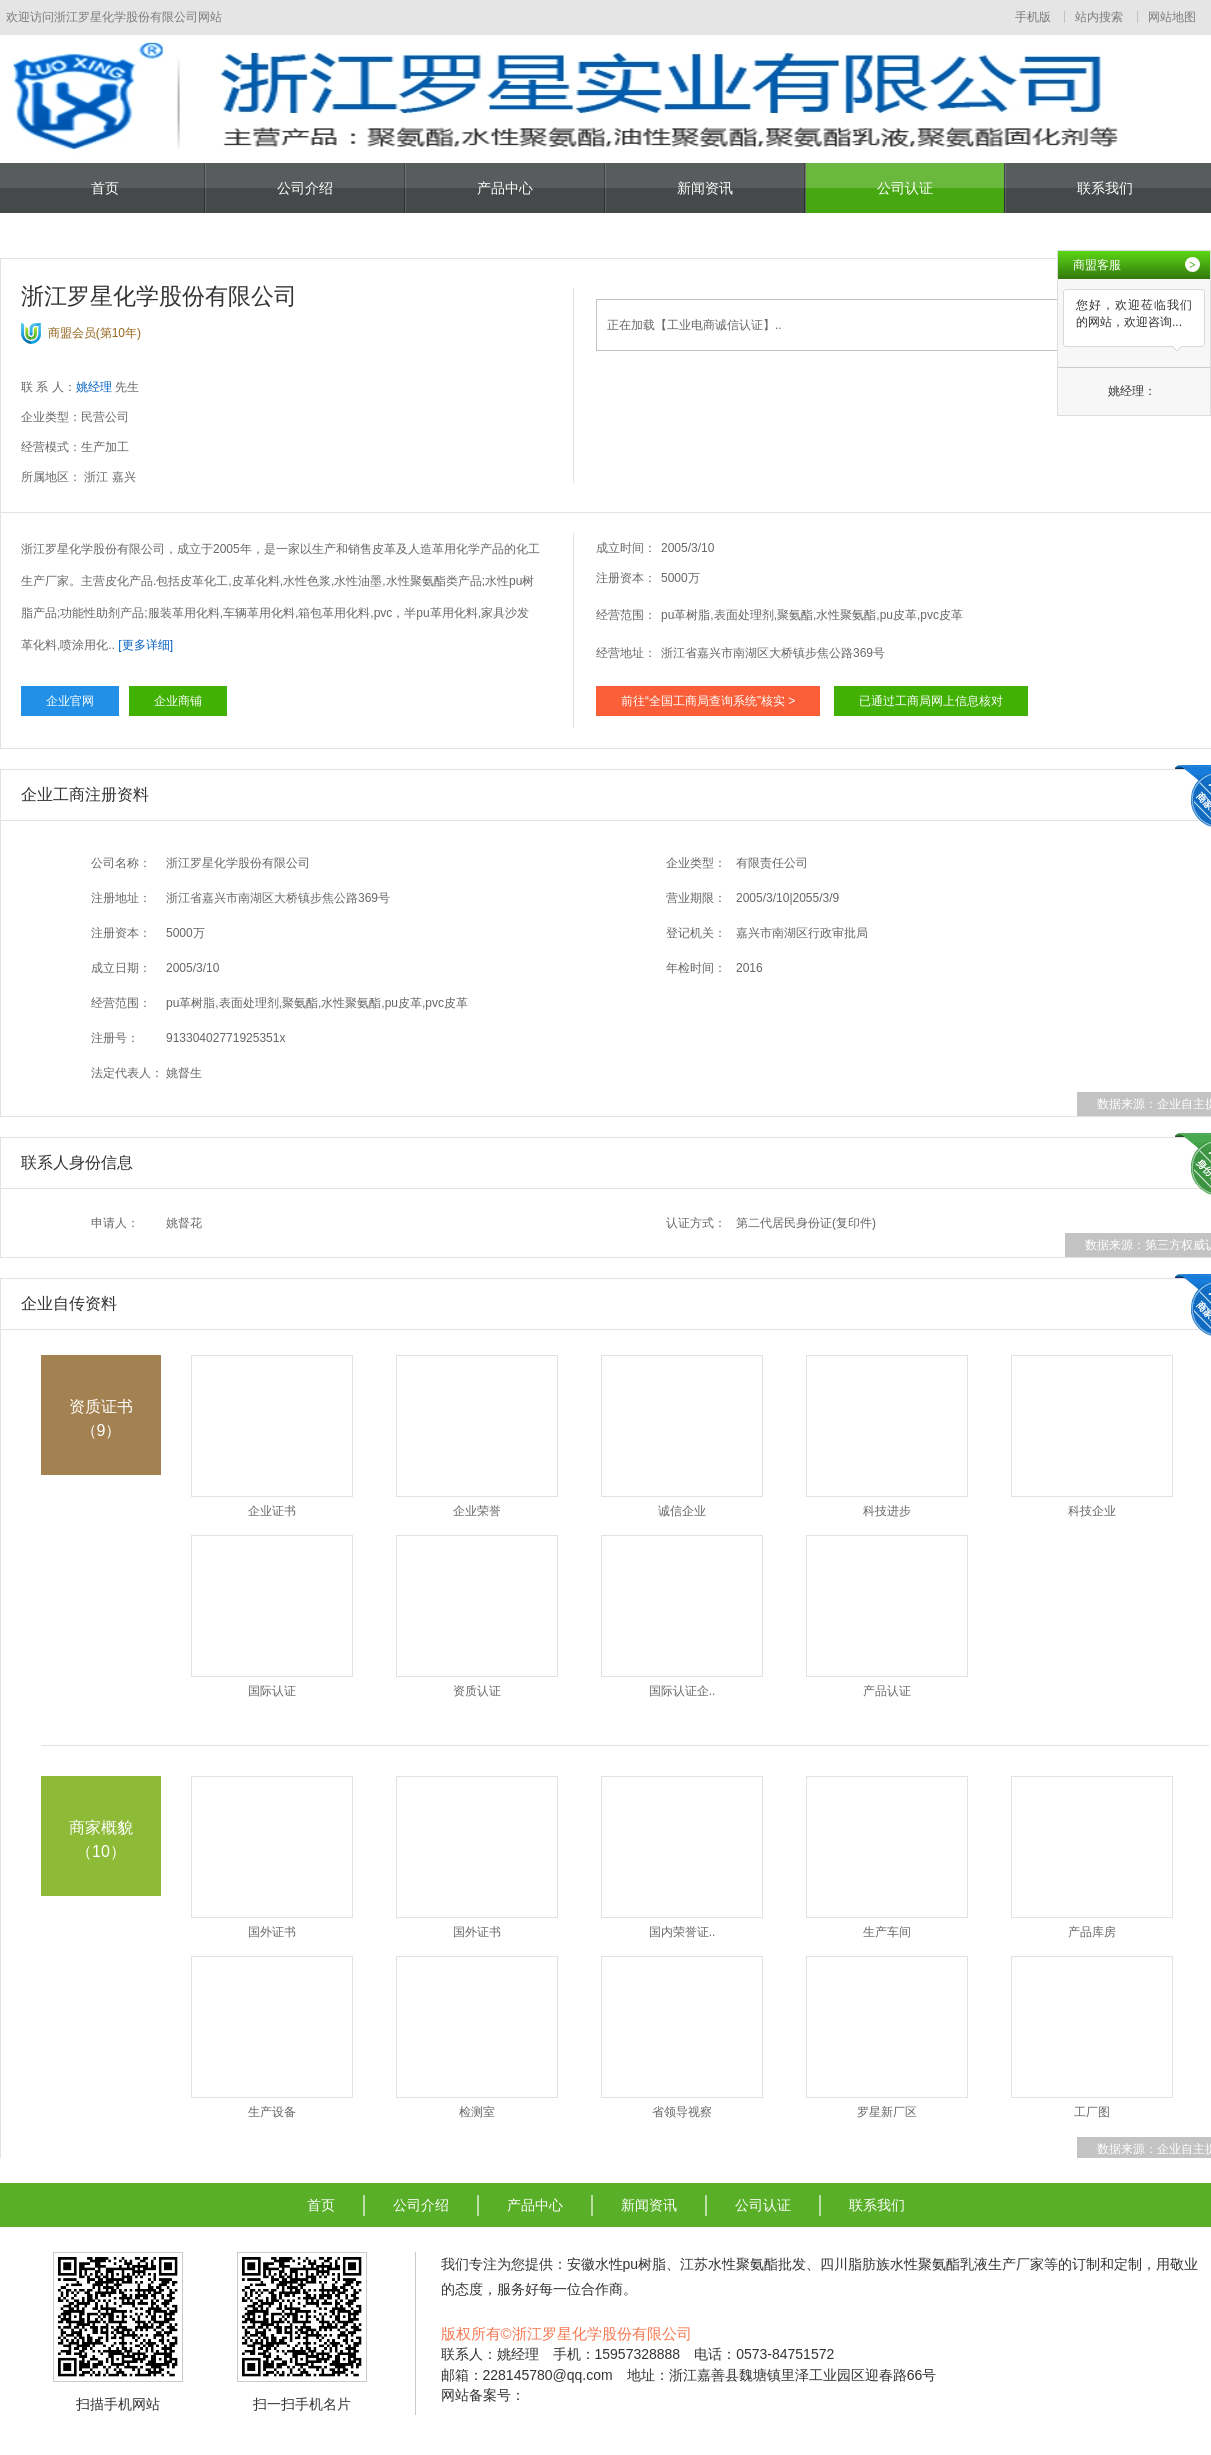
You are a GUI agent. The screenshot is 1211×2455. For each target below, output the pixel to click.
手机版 (1033, 17)
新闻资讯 (705, 188)
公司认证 (905, 188)
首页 (105, 188)
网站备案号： (483, 2395)
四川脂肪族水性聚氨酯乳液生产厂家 (932, 2264)
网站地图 (1172, 17)
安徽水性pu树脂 (617, 2264)
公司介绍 (305, 188)
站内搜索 (1099, 17)
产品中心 (505, 188)
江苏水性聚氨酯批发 (743, 2264)
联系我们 (1105, 188)
